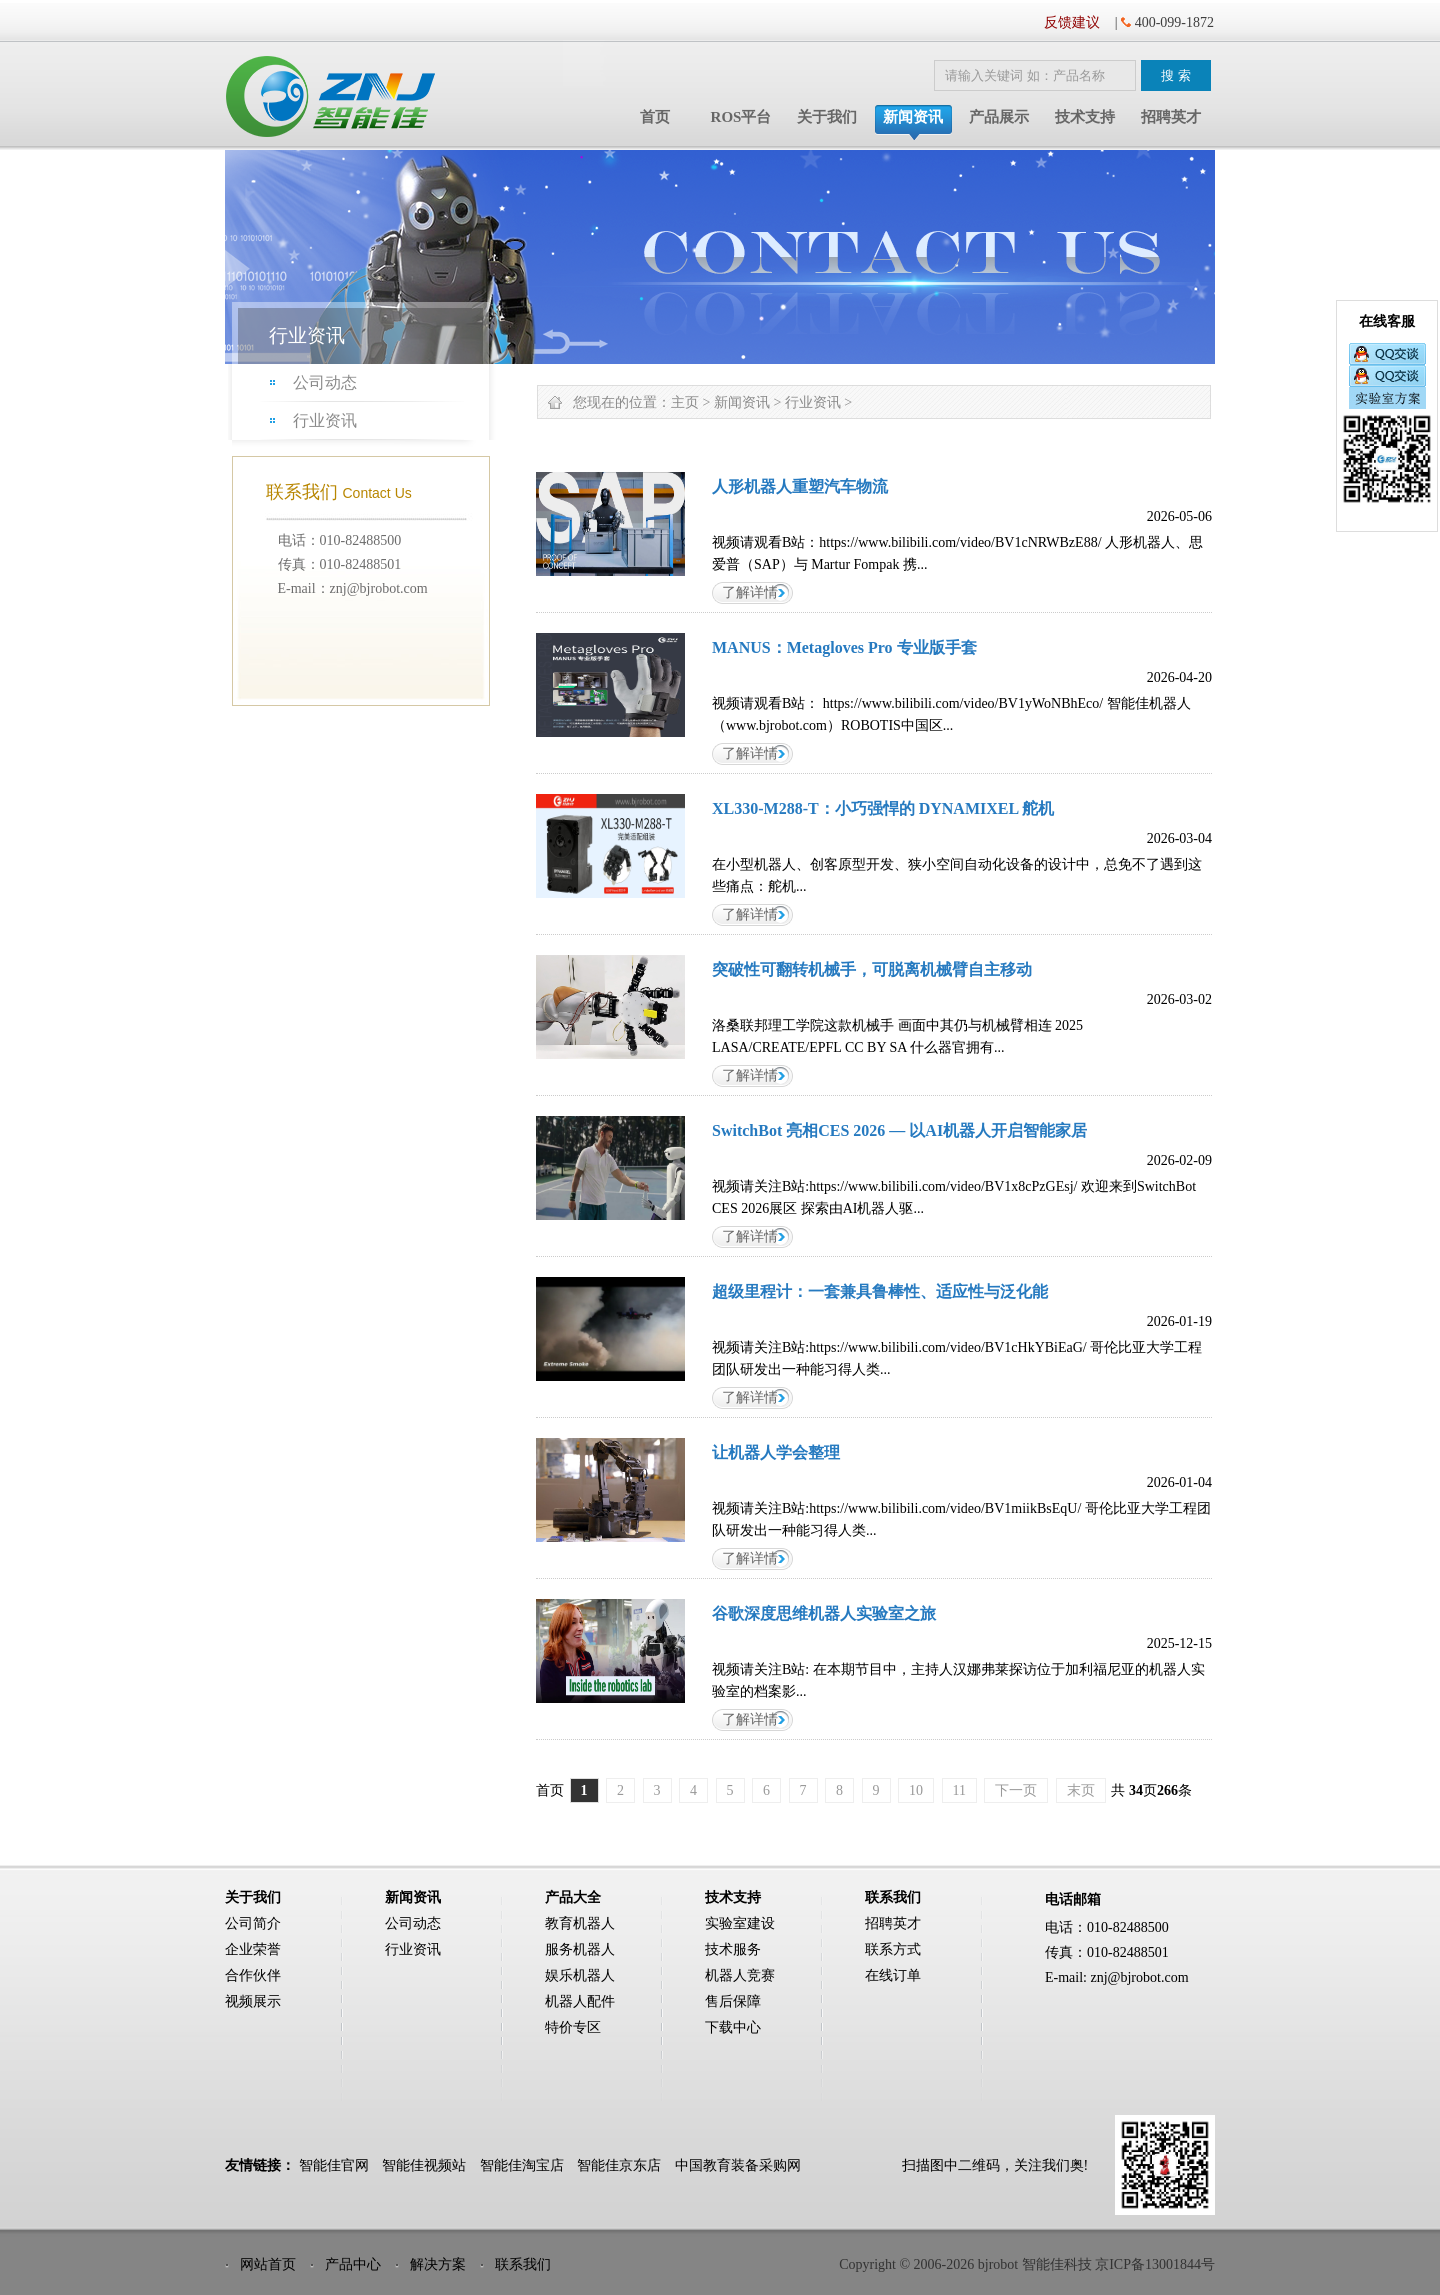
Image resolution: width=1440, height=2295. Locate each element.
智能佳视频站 (424, 2165)
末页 (1081, 1790)
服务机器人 (580, 1949)
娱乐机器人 (580, 1975)
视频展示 (253, 2001)
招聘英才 (1171, 117)
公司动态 (325, 382)
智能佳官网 (334, 2165)
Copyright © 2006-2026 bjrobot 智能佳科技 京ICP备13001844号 (1027, 2264)
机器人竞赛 (740, 1975)
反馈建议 (1072, 22)
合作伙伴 (253, 1975)
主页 (685, 402)
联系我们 (523, 2264)
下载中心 (733, 2027)
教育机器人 (580, 1923)
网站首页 (268, 2264)
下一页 (1016, 1790)
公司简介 (253, 1923)
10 (916, 1790)
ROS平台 (741, 117)
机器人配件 (580, 2001)
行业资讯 (325, 420)
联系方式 (893, 1949)
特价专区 (573, 2027)
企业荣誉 (253, 1949)
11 (959, 1790)
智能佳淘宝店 (522, 2165)
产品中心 (353, 2264)
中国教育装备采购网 (738, 2165)
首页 (655, 117)
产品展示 (999, 117)
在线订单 (893, 1975)
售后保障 (733, 2001)
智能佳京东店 (619, 2165)
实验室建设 (740, 1923)
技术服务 (733, 1949)
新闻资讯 (913, 117)
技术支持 (1085, 117)
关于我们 (827, 117)
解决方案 (438, 2264)
